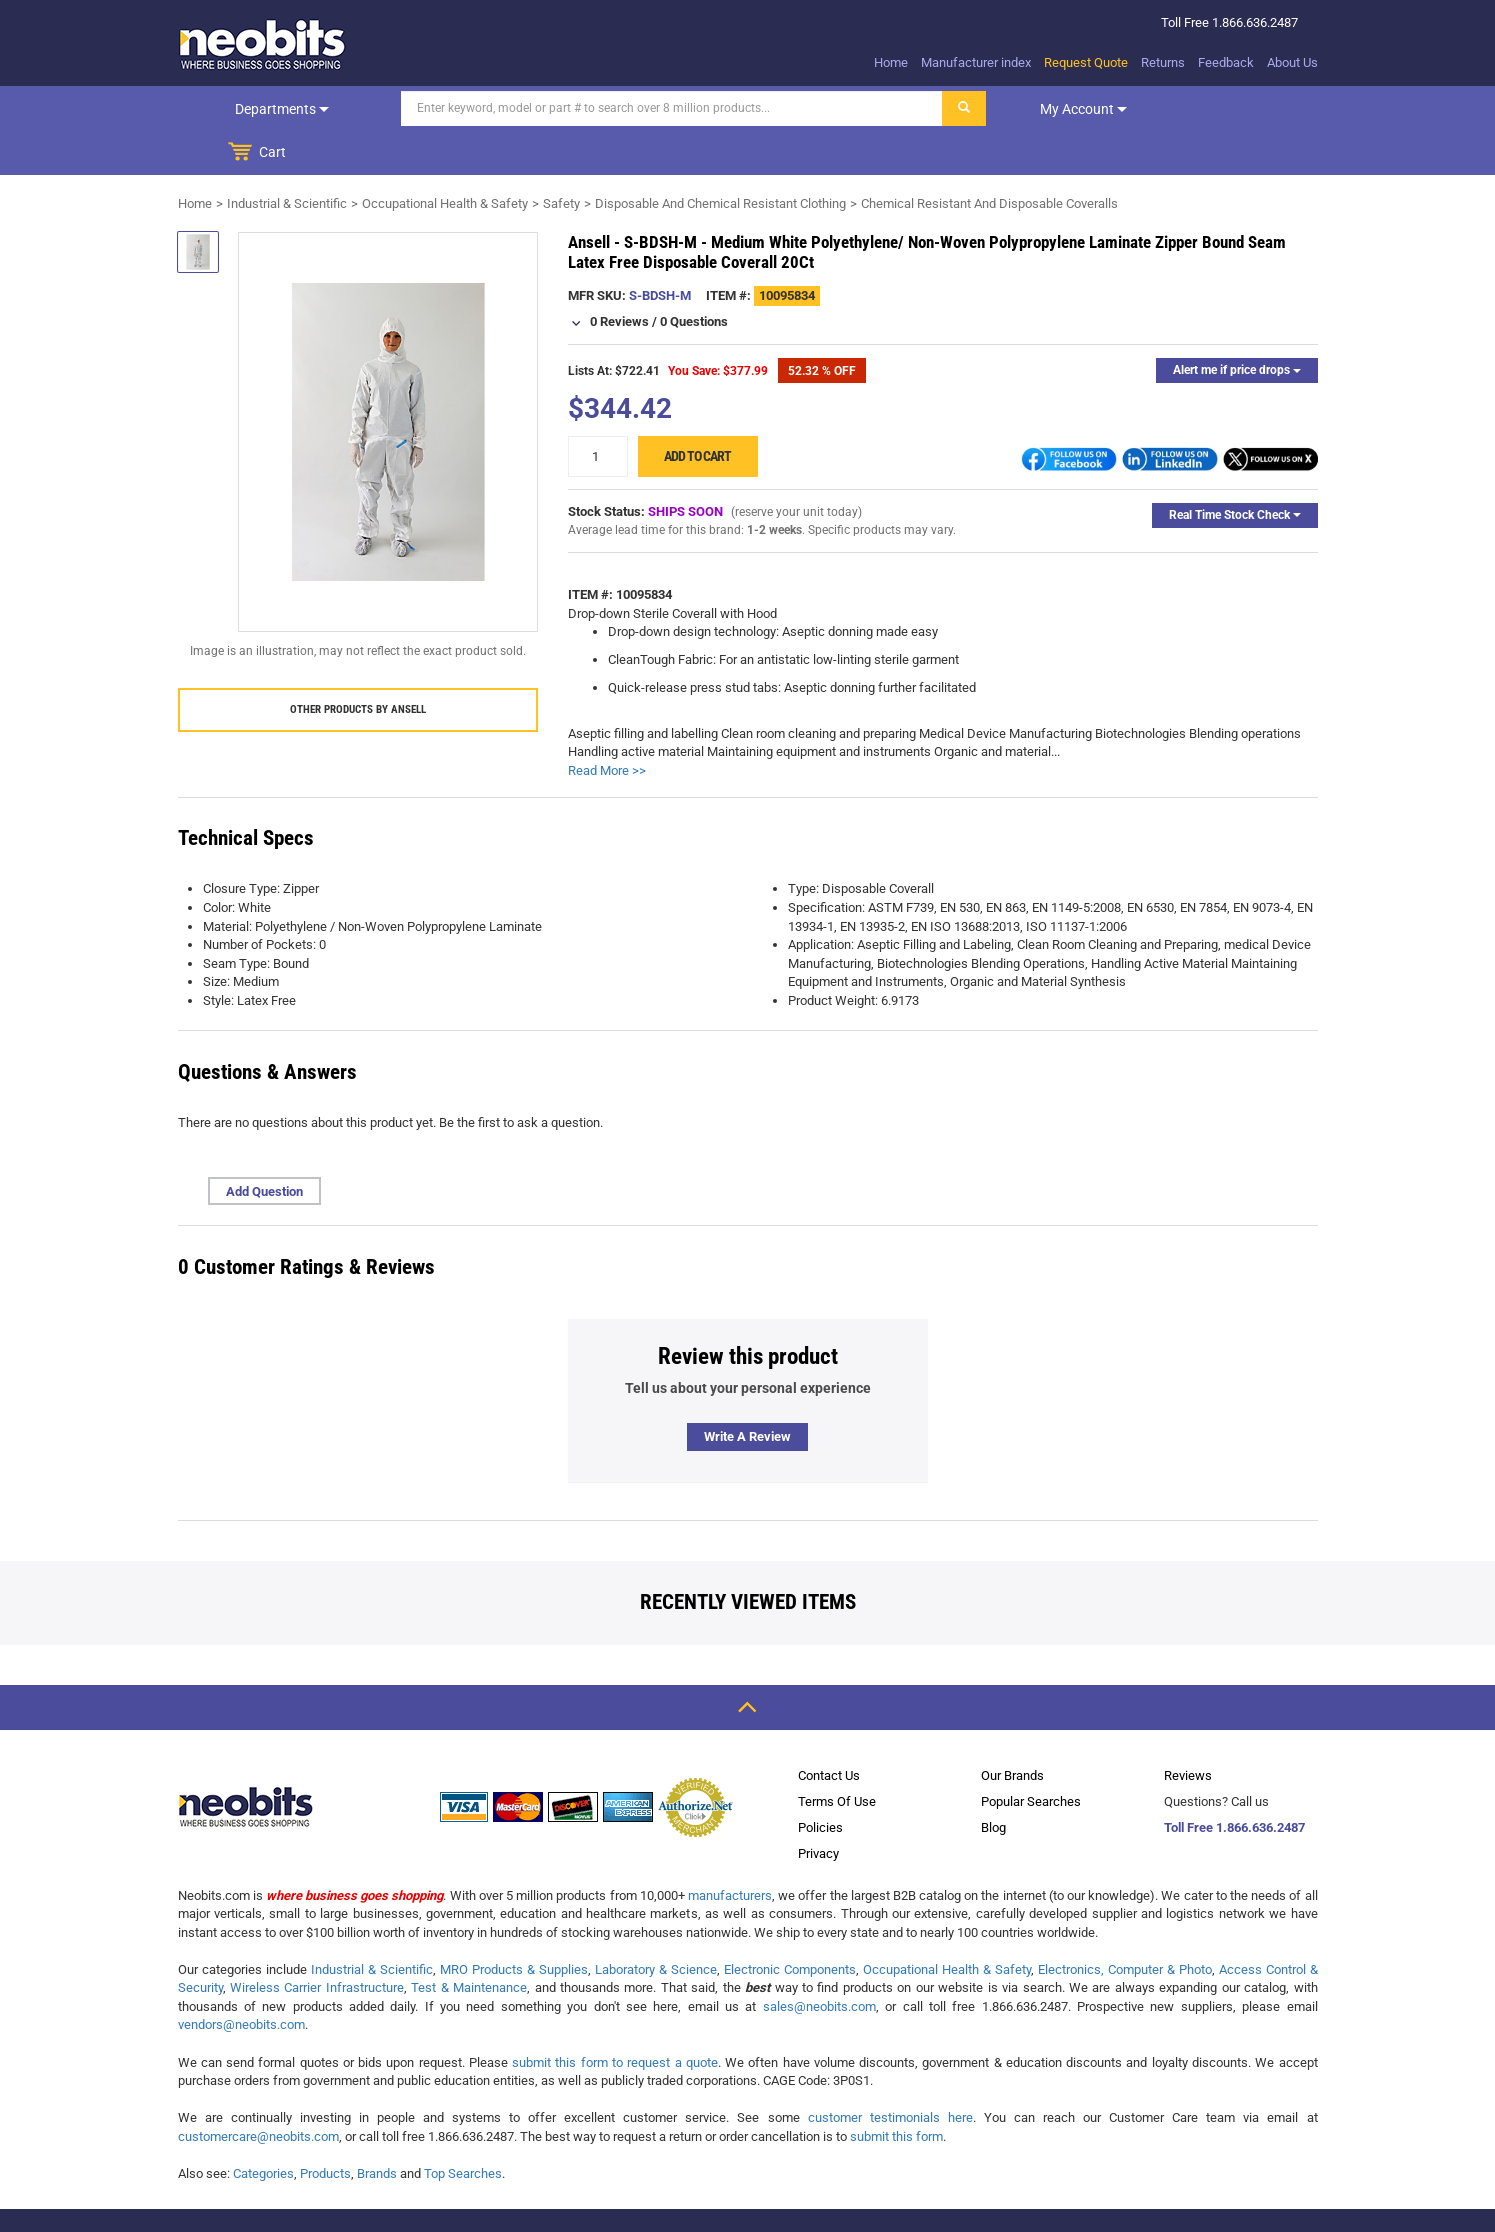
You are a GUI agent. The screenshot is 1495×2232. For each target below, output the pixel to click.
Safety (561, 159)
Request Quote (1086, 62)
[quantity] (598, 412)
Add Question (264, 1147)
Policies (820, 1783)
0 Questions (694, 277)
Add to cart (697, 412)
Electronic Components (790, 1925)
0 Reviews (619, 277)
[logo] (263, 44)
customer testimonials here (890, 2073)
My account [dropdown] (1040, 109)
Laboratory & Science (656, 1925)
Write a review (747, 1392)
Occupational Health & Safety (445, 159)
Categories (263, 2129)
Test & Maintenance (469, 1943)
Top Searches (463, 2129)
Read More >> (607, 726)
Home (891, 62)
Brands (377, 2129)
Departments (260, 109)
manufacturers (730, 1851)
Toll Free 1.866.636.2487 (1234, 1783)
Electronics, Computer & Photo (1125, 1925)
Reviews (1188, 1731)
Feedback (1226, 62)
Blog (993, 1783)
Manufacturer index (976, 62)
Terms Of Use (837, 1757)
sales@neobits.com (819, 1962)
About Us (1292, 62)
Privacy (818, 1809)
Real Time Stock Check (1235, 471)
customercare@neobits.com (258, 2092)
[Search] (629, 108)
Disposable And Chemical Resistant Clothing (720, 159)
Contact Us (829, 1731)
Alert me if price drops (1237, 326)
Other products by (358, 665)
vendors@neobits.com (241, 1980)
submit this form (896, 2092)
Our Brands (1012, 1731)
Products (325, 2129)
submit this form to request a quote (615, 2018)
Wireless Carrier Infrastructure (317, 1943)
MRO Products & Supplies (514, 1925)
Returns (1163, 62)
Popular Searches (1031, 1757)
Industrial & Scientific (287, 159)
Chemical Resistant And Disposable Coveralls (989, 159)
